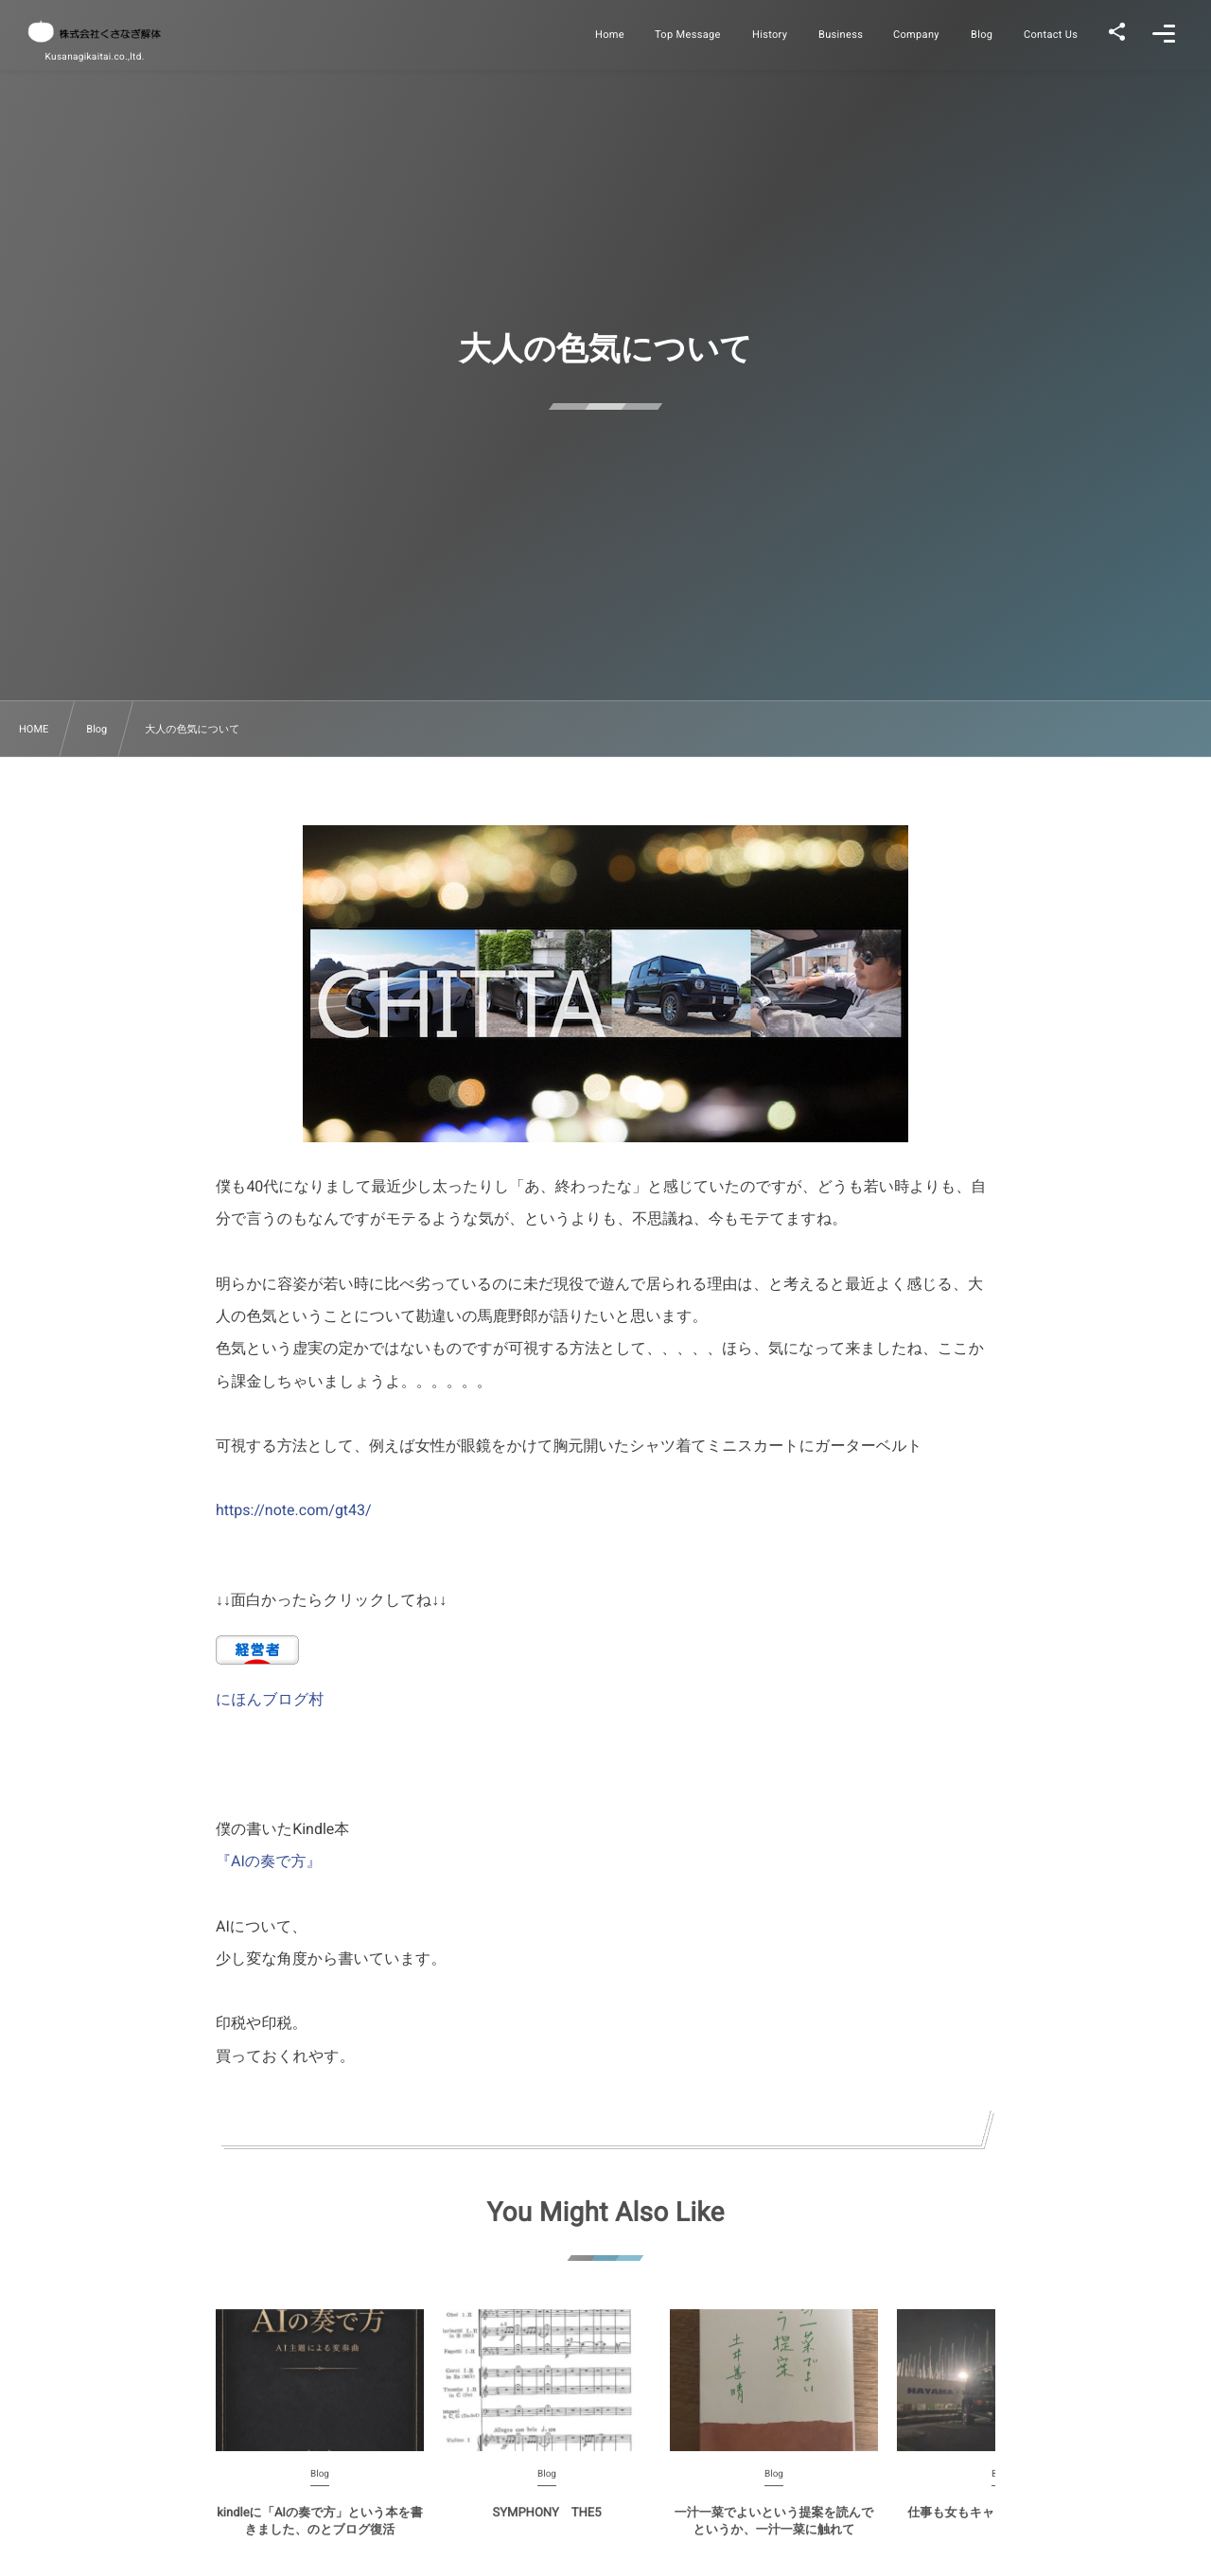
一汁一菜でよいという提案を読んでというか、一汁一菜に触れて (774, 2532)
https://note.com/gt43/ (294, 1510)
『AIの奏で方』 (269, 1861)
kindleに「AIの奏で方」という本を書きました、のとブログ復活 (319, 2532)
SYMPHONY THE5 (547, 2523)
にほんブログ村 (270, 1699)
